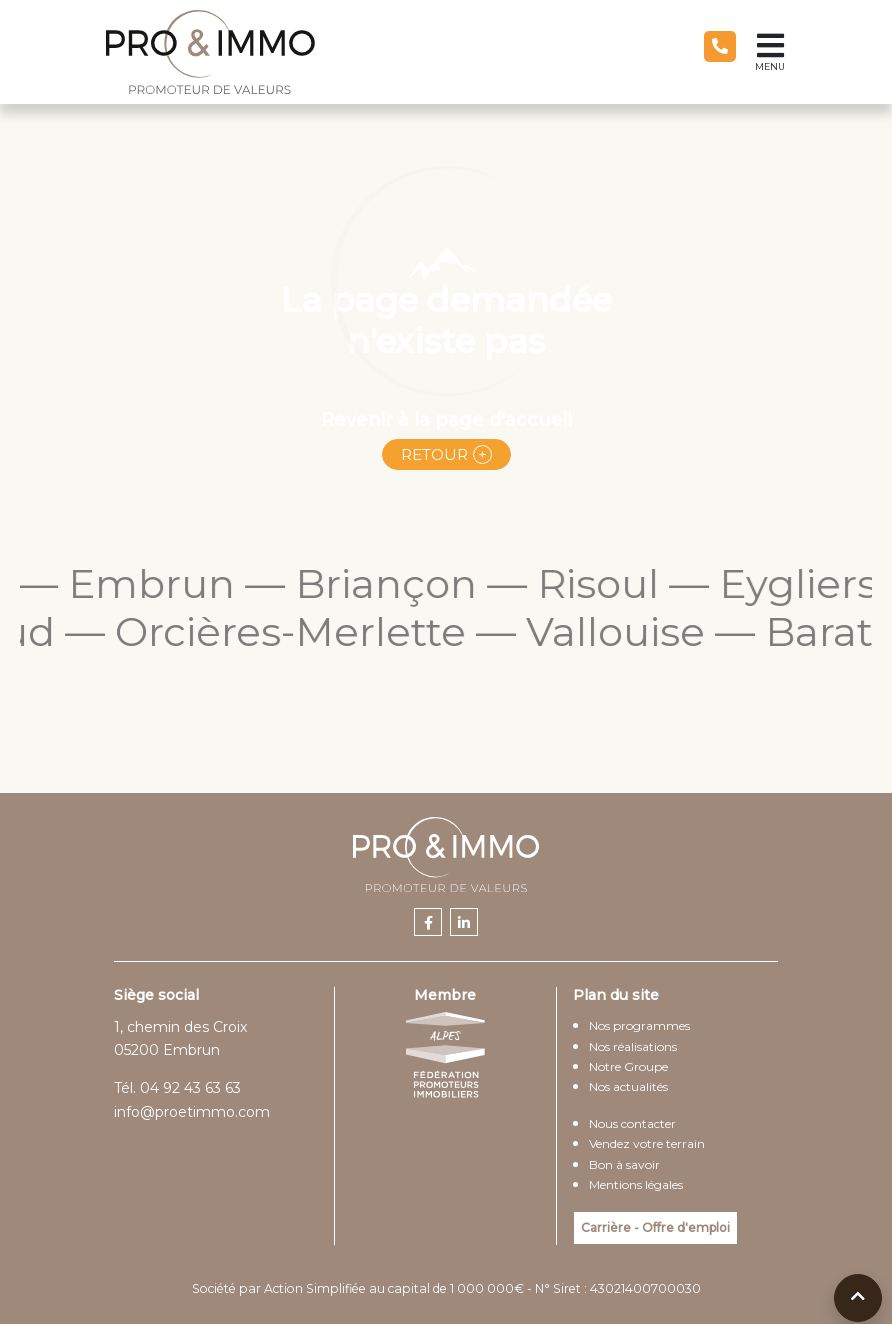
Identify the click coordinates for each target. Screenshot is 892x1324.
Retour (434, 454)
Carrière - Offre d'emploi (655, 1227)
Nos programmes (639, 1025)
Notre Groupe (628, 1066)
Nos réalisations (633, 1046)
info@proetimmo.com (192, 1112)
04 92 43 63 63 (190, 1088)
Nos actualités (628, 1086)
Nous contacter (632, 1123)
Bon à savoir (624, 1164)
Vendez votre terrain (647, 1143)
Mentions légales (636, 1184)
